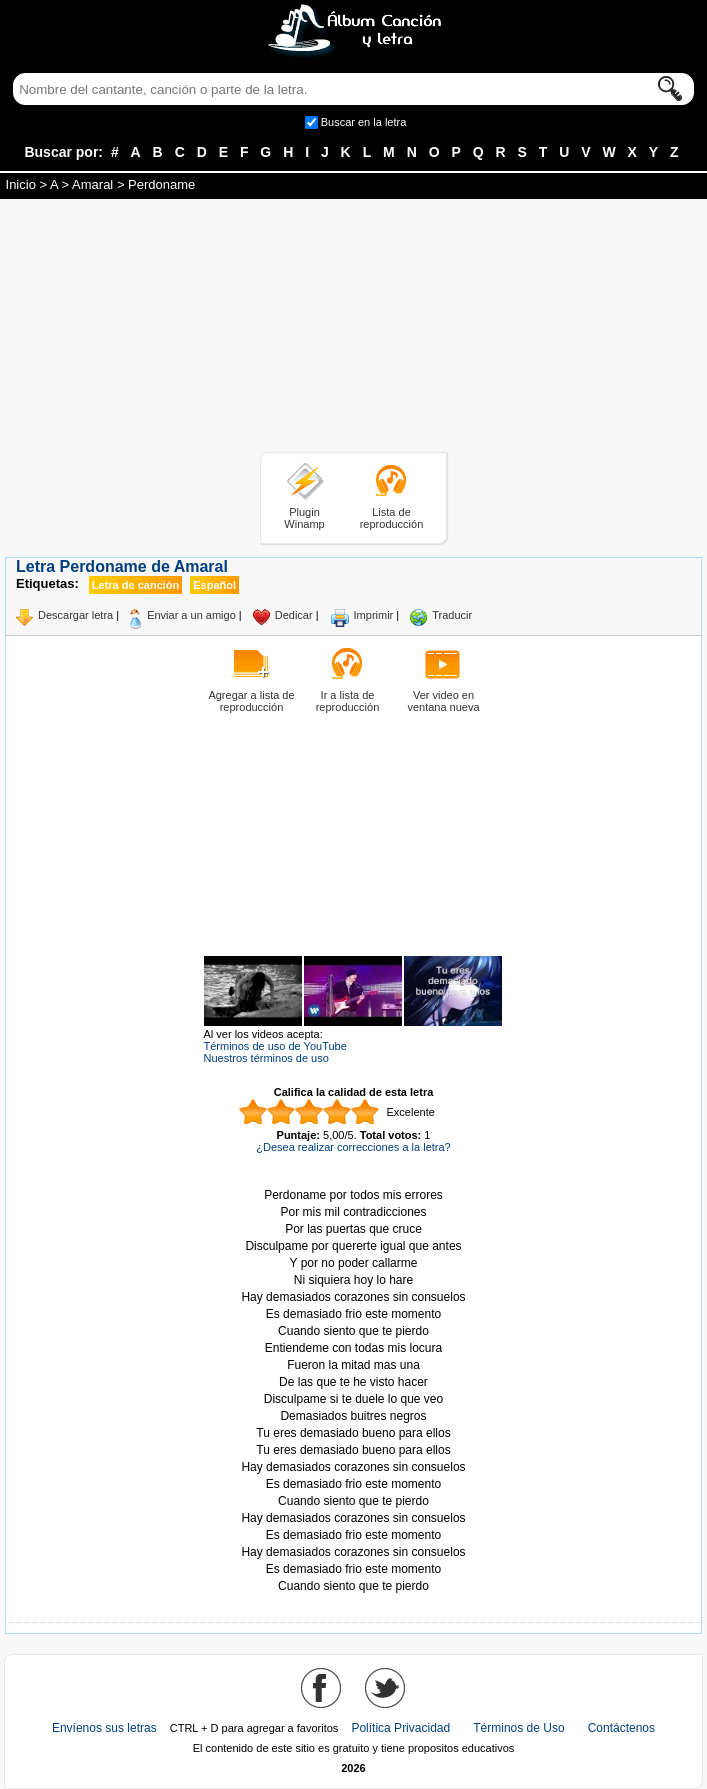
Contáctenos (621, 1728)
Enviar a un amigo (191, 615)
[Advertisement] (354, 329)
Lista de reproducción (392, 518)
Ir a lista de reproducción (348, 701)
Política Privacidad (400, 1728)
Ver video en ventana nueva (443, 701)
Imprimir (374, 615)
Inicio (21, 184)
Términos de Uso (518, 1728)
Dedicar (294, 615)
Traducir (452, 615)
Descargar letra (75, 615)
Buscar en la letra (364, 122)
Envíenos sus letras (104, 1728)
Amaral (92, 184)
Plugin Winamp (304, 518)
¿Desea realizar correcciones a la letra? (353, 1147)
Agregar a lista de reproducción (251, 701)
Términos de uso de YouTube (275, 1046)
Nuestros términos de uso (266, 1058)
